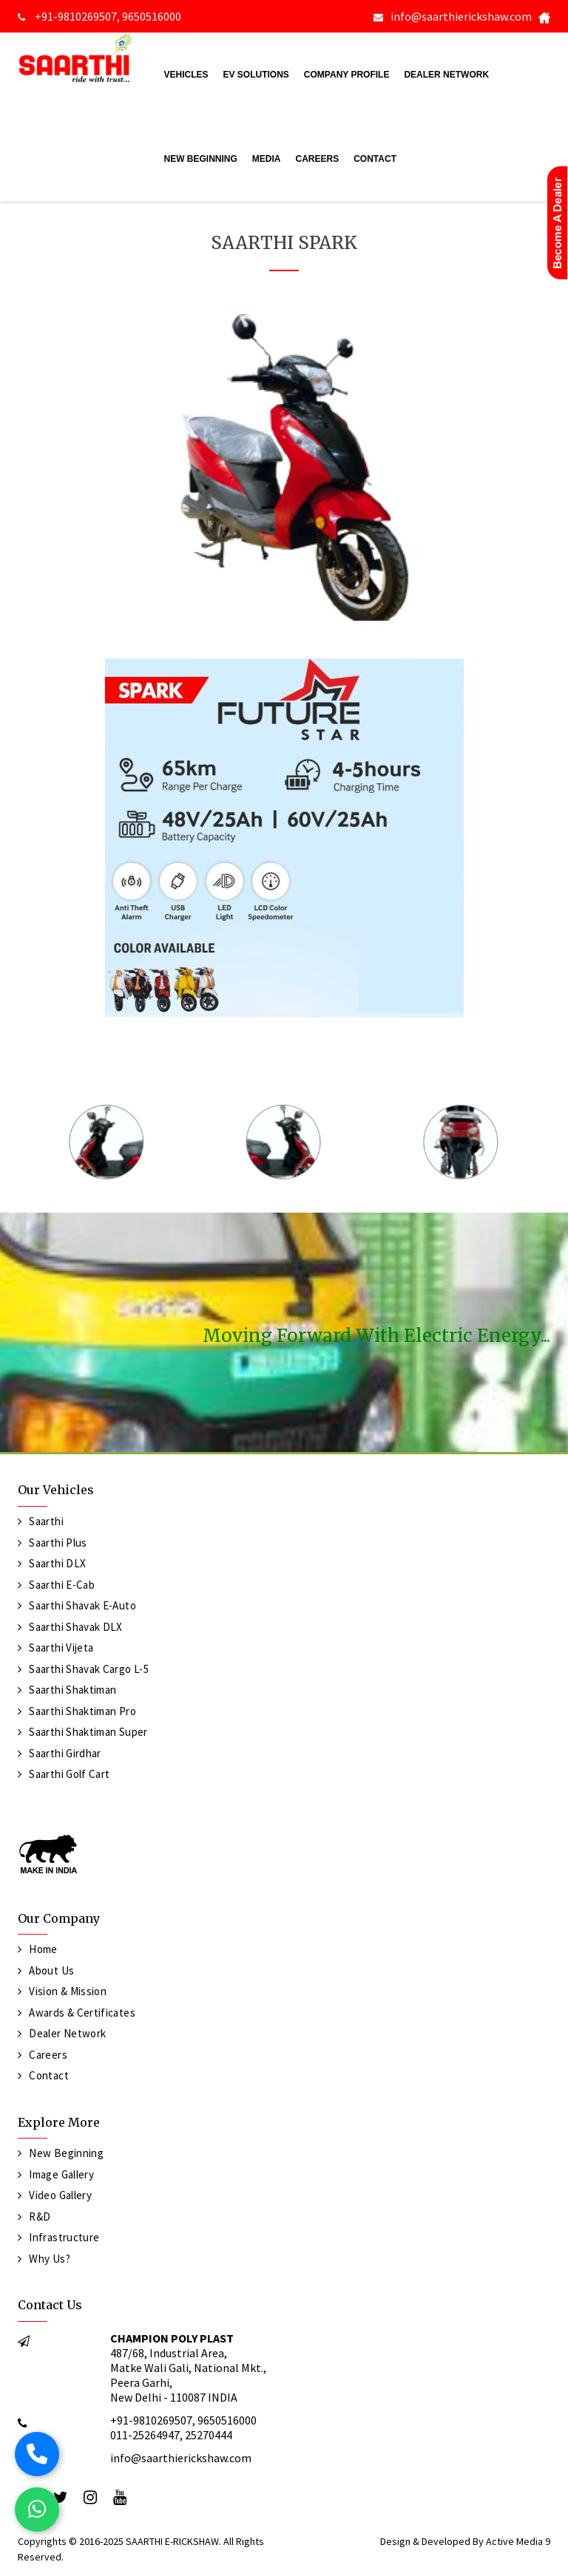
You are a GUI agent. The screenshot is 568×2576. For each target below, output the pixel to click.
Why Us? (49, 2259)
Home (43, 1949)
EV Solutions (256, 74)
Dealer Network (446, 74)
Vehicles (186, 74)
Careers (317, 159)
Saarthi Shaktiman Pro (82, 1711)
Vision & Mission (67, 1991)
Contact (375, 159)
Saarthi (46, 1521)
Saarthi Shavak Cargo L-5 (89, 1669)
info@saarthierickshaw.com (461, 16)
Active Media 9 (518, 2541)
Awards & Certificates (82, 2013)
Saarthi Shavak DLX (75, 1627)
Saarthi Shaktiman (72, 1690)
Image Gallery (61, 2174)
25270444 (208, 2434)
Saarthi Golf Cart (69, 1774)
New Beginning (200, 159)
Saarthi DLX (57, 1563)
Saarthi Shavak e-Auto (82, 1605)
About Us (51, 1970)
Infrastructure (64, 2237)
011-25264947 (145, 2434)
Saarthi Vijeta (61, 1647)
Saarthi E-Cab (62, 1585)
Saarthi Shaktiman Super (88, 1732)
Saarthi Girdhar (65, 1753)
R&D (39, 2216)
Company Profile (347, 74)
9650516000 (151, 16)
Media (266, 159)
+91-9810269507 (75, 16)
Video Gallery (60, 2195)
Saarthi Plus (58, 1543)
